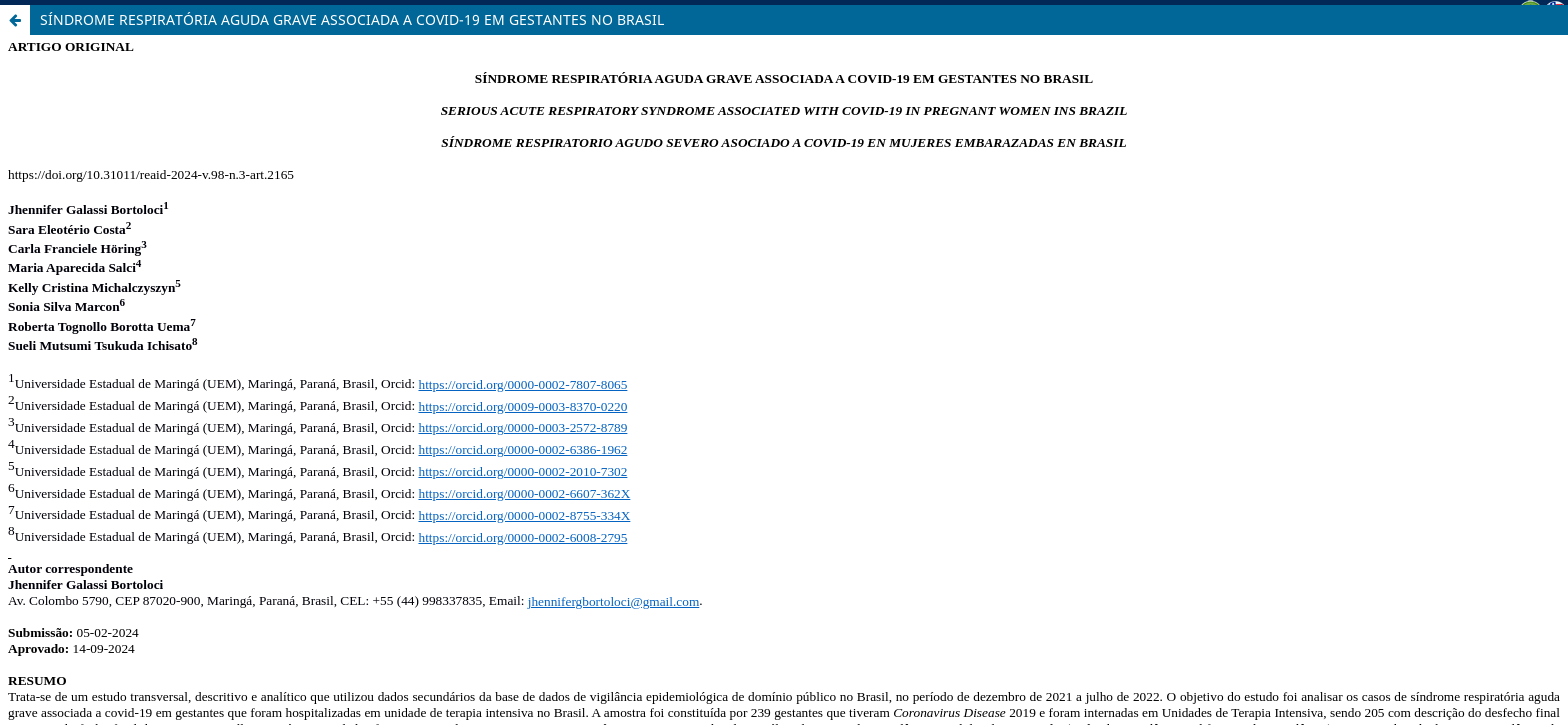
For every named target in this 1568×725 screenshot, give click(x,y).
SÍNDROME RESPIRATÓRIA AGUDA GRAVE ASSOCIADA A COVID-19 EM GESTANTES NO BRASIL (352, 19)
